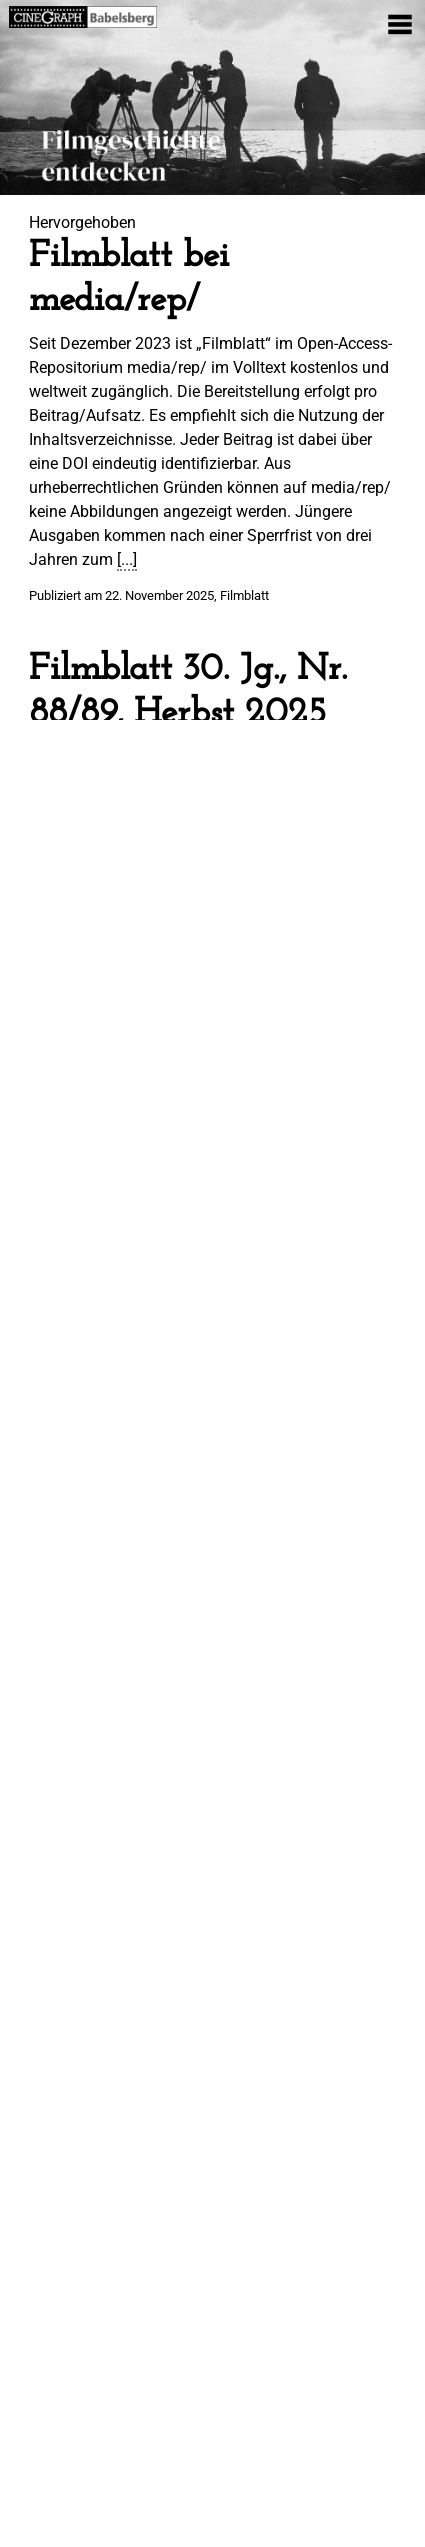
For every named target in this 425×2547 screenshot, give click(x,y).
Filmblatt (244, 595)
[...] (127, 559)
